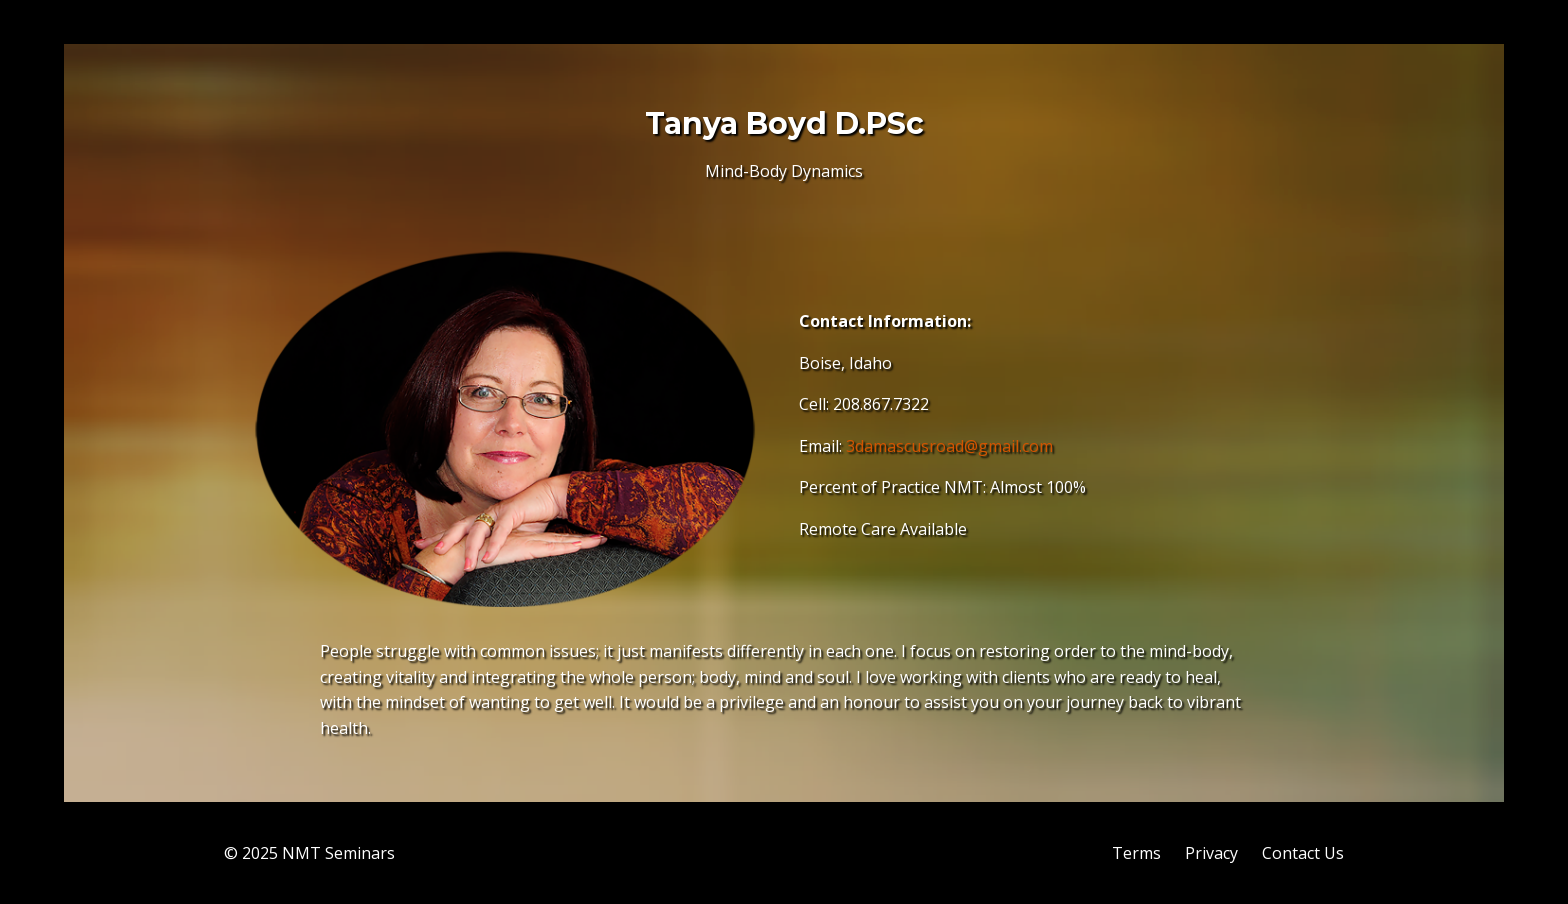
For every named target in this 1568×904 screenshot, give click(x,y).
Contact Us (1303, 853)
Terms (1136, 853)
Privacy (1211, 853)
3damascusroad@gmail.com (949, 446)
